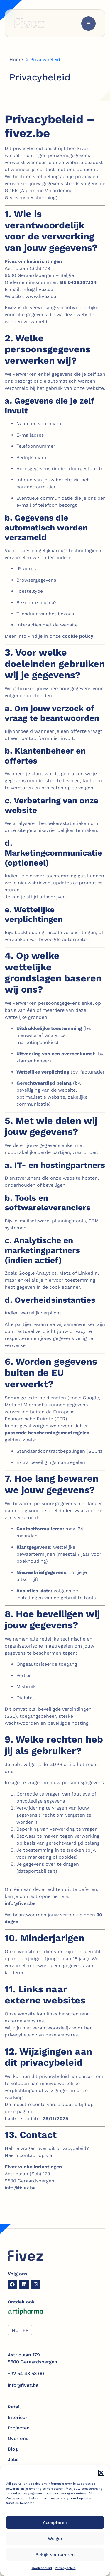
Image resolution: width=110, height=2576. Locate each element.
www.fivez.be (41, 296)
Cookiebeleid (42, 2568)
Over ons (18, 2438)
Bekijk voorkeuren (55, 2554)
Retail (14, 2407)
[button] (101, 2473)
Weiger (55, 2538)
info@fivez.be (37, 289)
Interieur (18, 2417)
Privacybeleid (65, 2568)
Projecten (19, 2428)
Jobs (13, 2459)
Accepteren (55, 2522)
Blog (13, 2449)
